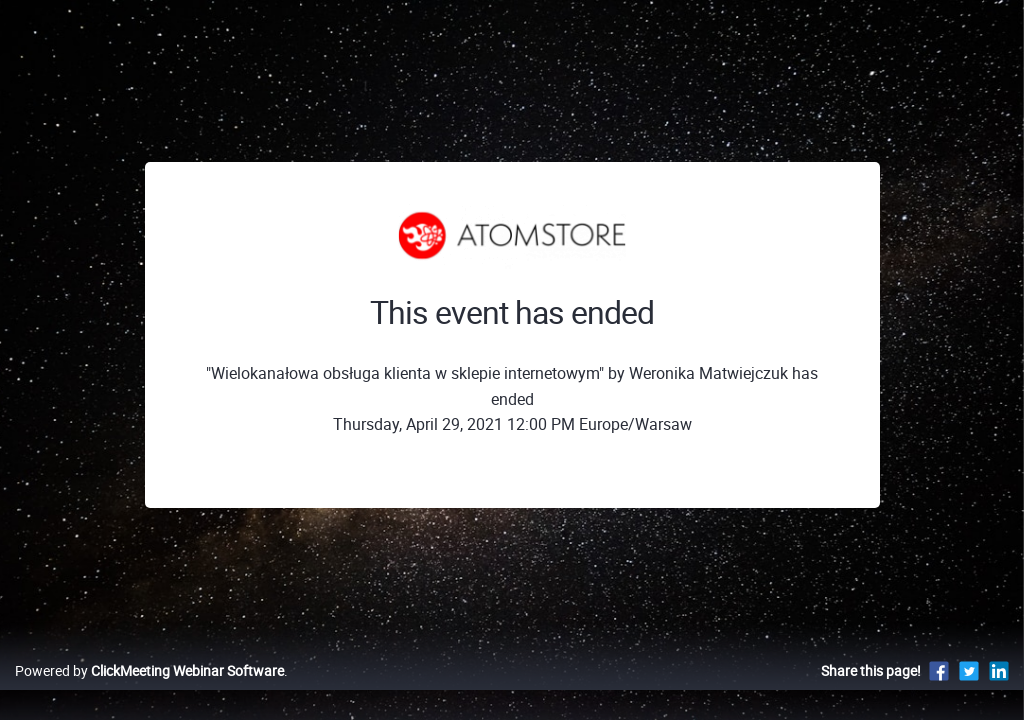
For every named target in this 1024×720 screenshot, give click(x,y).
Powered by (149, 691)
